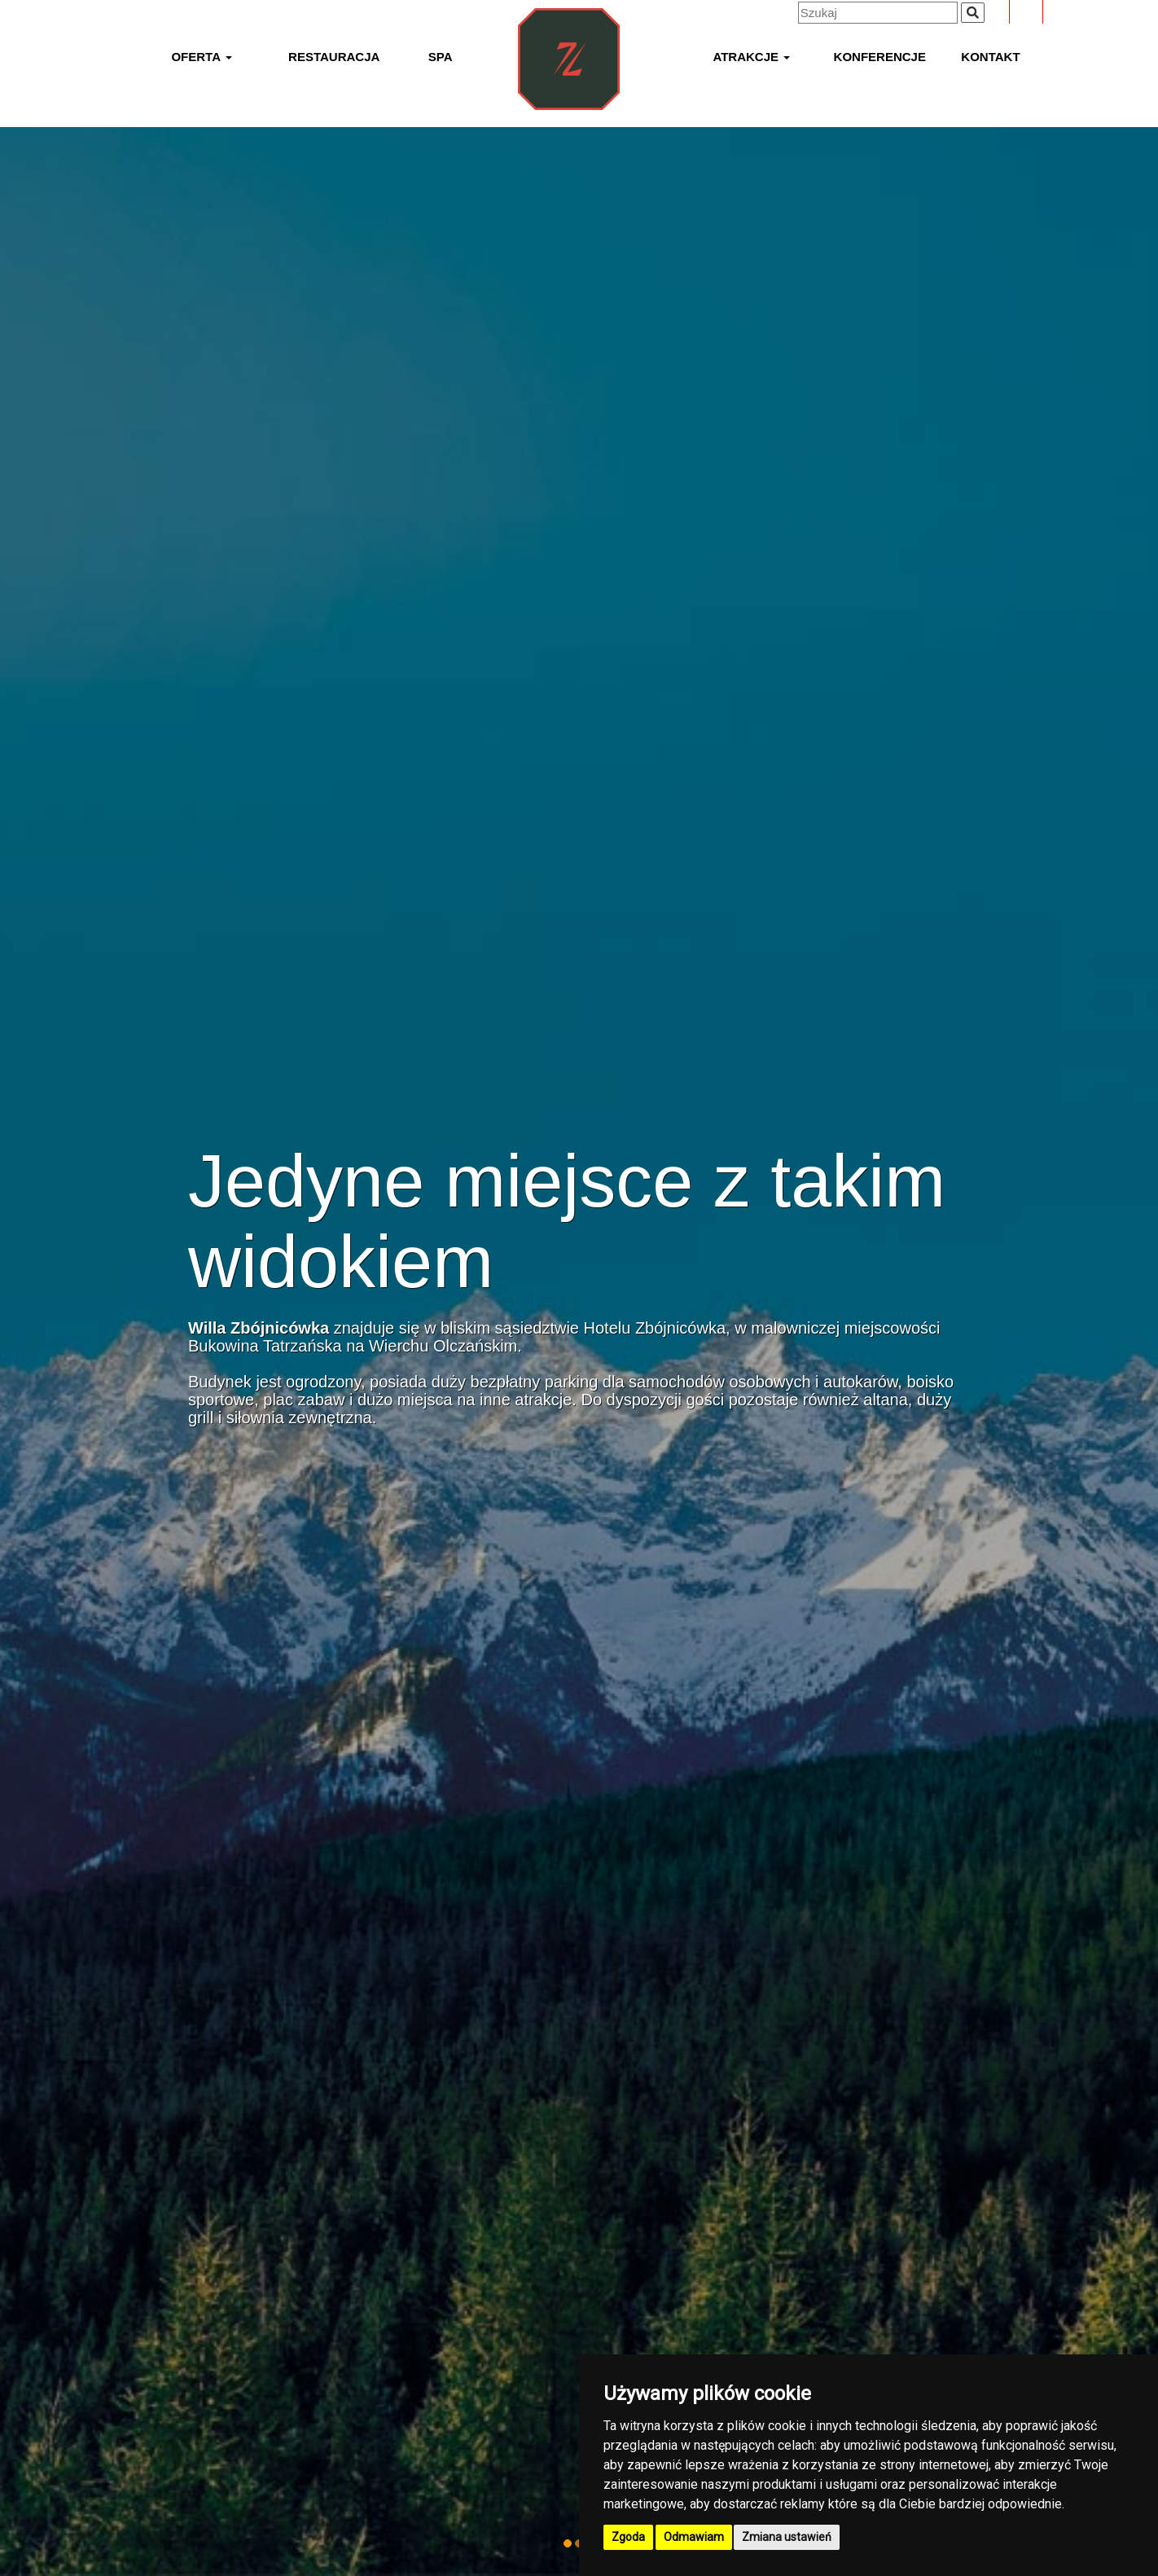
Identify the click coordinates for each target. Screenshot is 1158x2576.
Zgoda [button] (628, 2536)
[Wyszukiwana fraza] (973, 12)
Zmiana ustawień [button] (786, 2536)
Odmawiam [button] (694, 2536)
